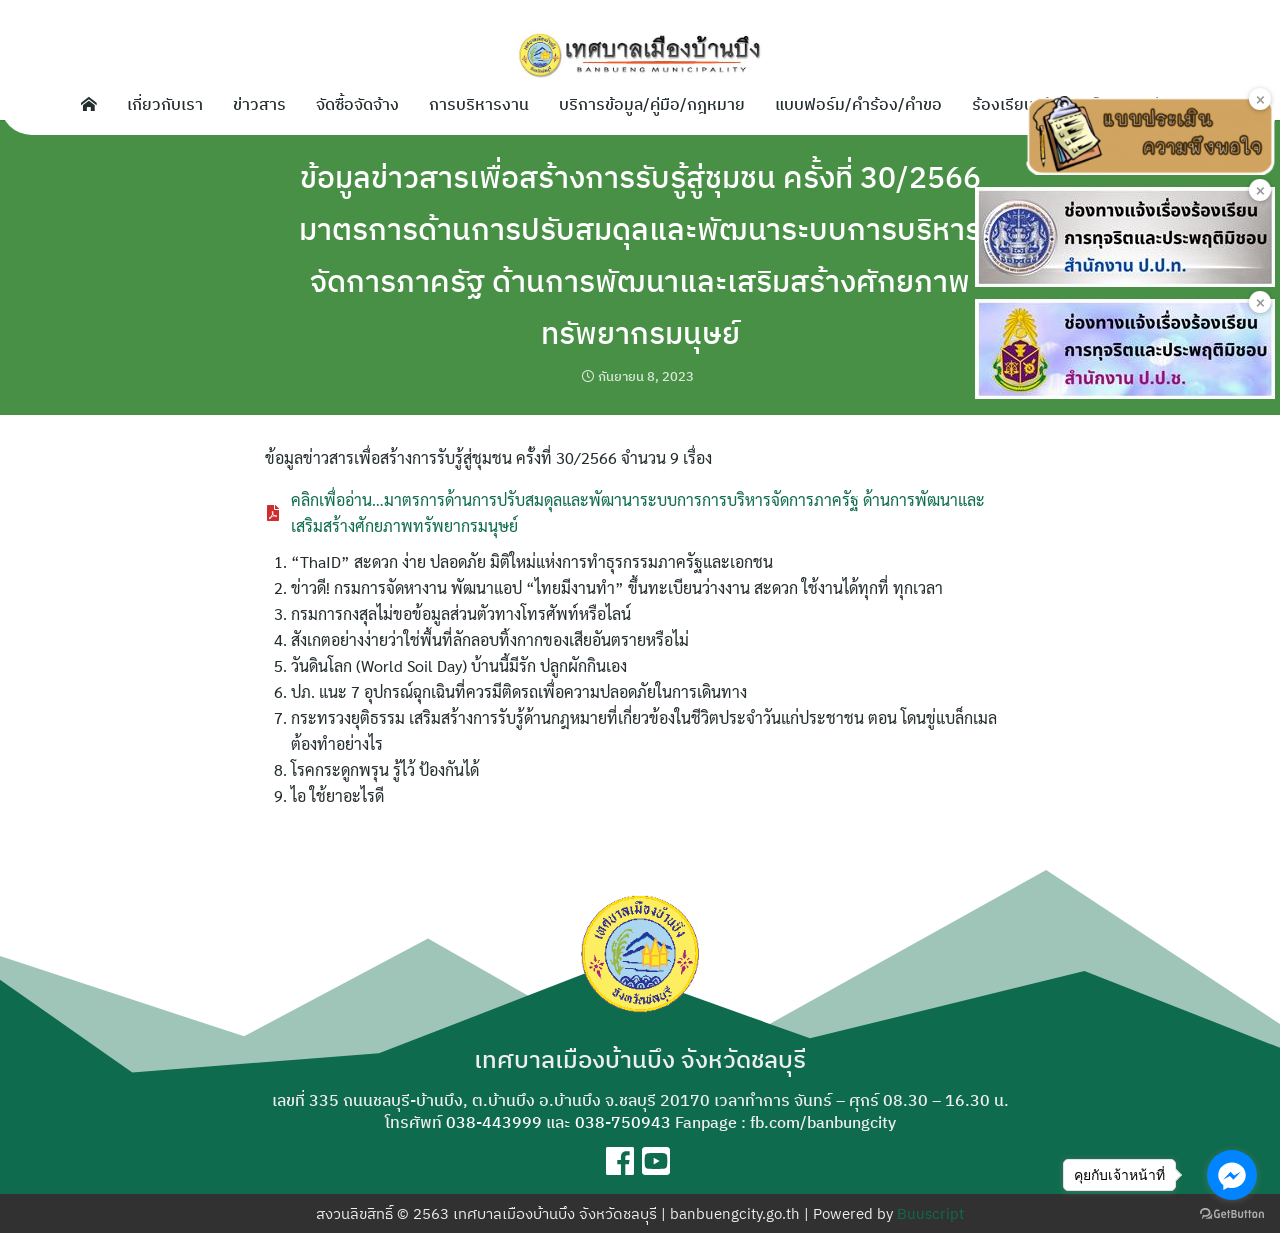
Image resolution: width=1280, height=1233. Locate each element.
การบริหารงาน (479, 104)
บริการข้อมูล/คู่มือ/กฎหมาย (652, 104)
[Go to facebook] (1232, 1175)
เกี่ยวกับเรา (165, 104)
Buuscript (930, 1213)
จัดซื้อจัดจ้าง (357, 104)
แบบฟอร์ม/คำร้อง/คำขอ (858, 104)
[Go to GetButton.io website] (1232, 1213)
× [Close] (1260, 99)
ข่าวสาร (259, 104)
